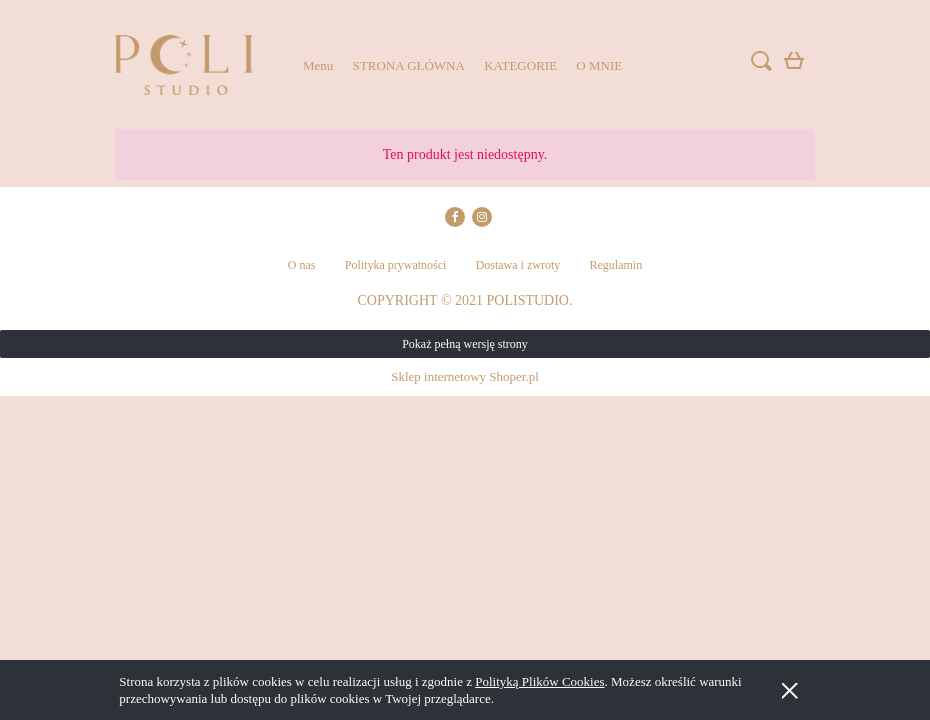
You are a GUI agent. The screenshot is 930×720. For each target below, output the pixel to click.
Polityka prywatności (396, 265)
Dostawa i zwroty (518, 265)
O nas (302, 265)
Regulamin (616, 265)
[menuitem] (318, 65)
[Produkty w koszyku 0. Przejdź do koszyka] (797, 64)
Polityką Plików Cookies (539, 681)
